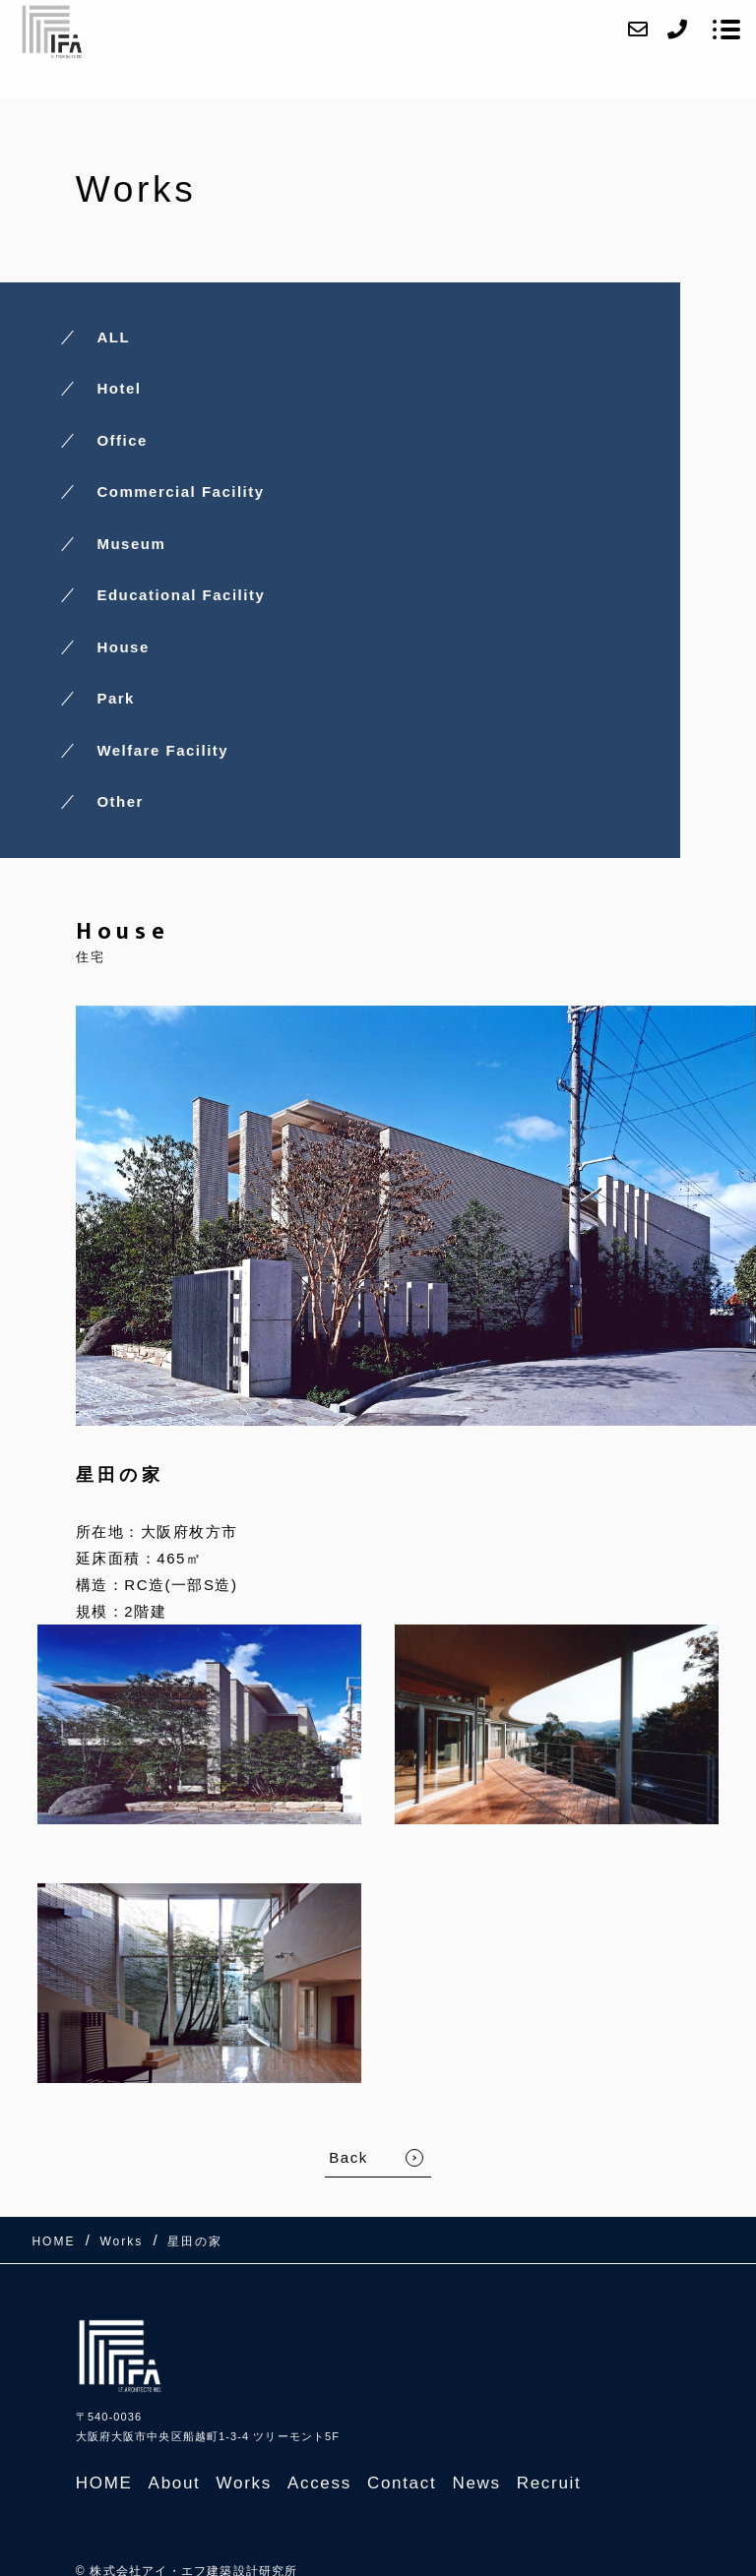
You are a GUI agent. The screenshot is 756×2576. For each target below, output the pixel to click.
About (175, 2483)
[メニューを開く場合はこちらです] (726, 29)
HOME (104, 2483)
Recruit (549, 2483)
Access (319, 2483)
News (476, 2483)
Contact (402, 2483)
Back (348, 2157)
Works (244, 2483)
